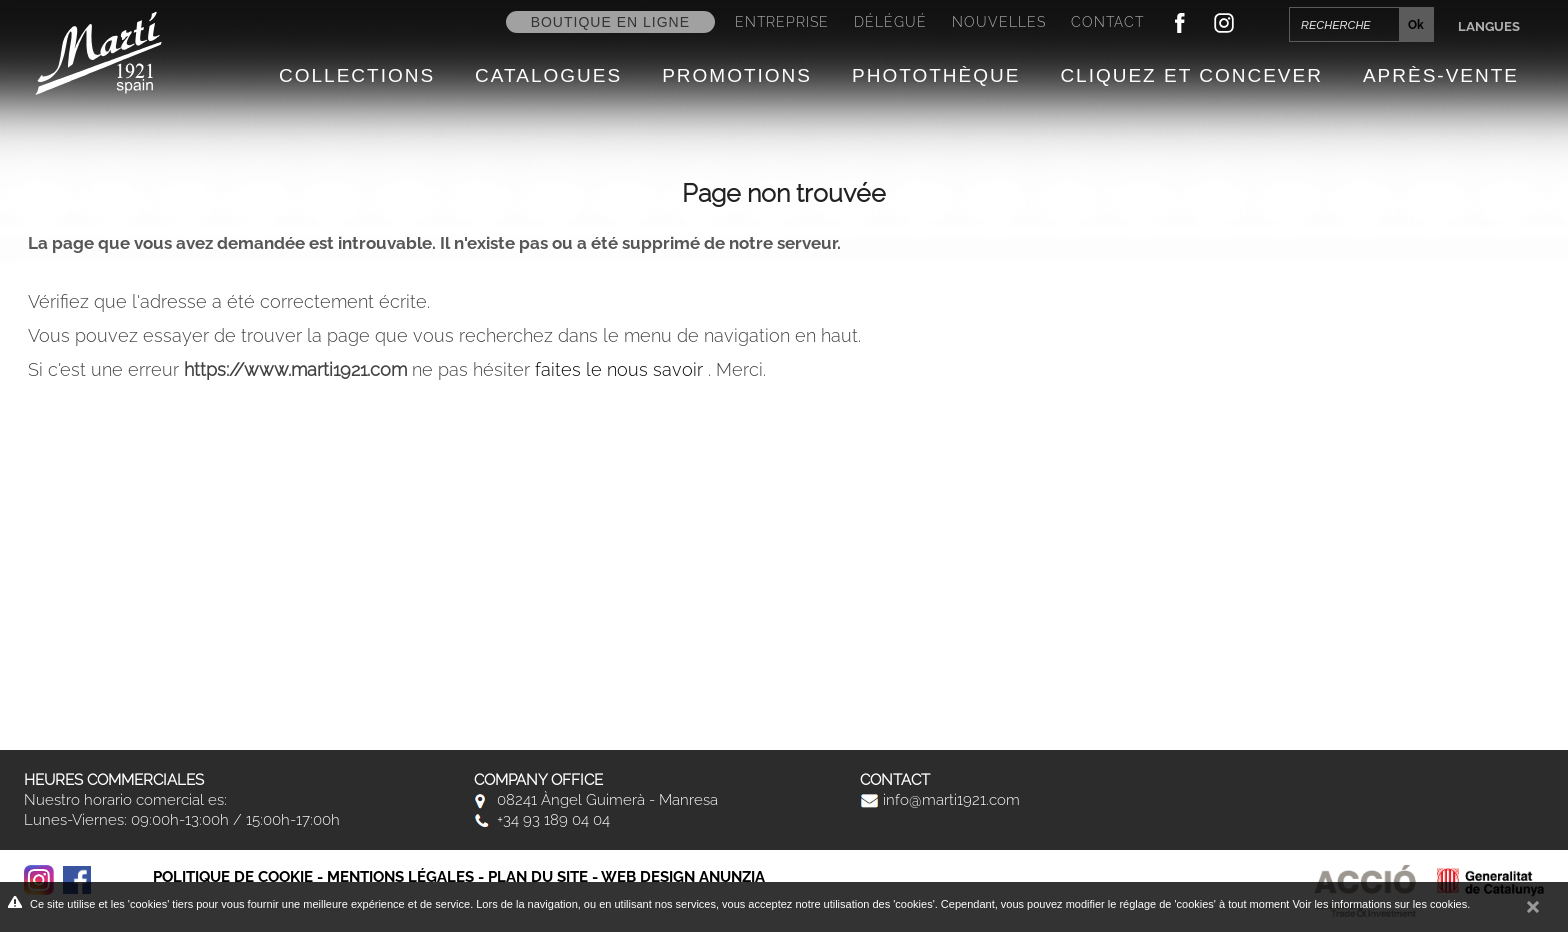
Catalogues (548, 76)
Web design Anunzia (683, 877)
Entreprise (782, 22)
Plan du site (538, 877)
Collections (357, 76)
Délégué (890, 22)
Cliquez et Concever (1191, 76)
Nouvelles (999, 22)
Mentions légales (400, 877)
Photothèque (936, 76)
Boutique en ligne (610, 22)
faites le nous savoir (621, 369)
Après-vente (1441, 76)
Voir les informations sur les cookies (1379, 904)
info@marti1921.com (940, 800)
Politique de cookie (233, 877)
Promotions (737, 76)
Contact (1107, 22)
